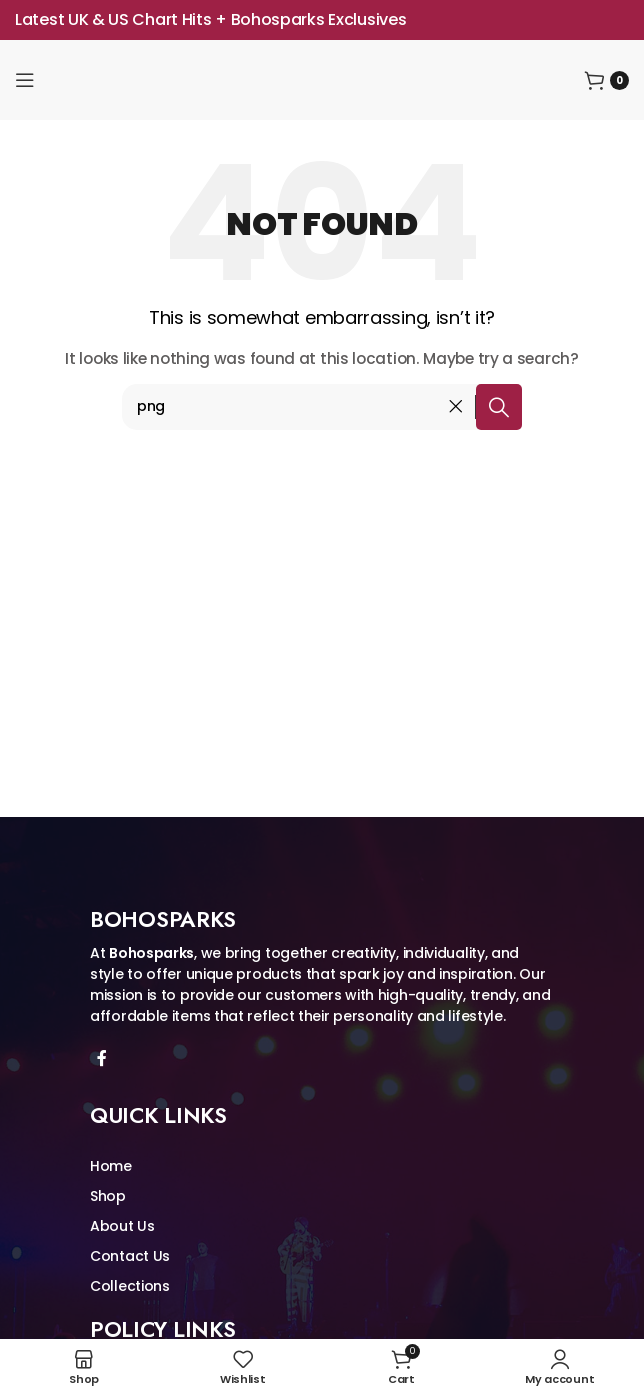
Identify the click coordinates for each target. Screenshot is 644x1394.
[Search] (322, 407)
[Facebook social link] (101, 1058)
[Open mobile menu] (25, 80)
